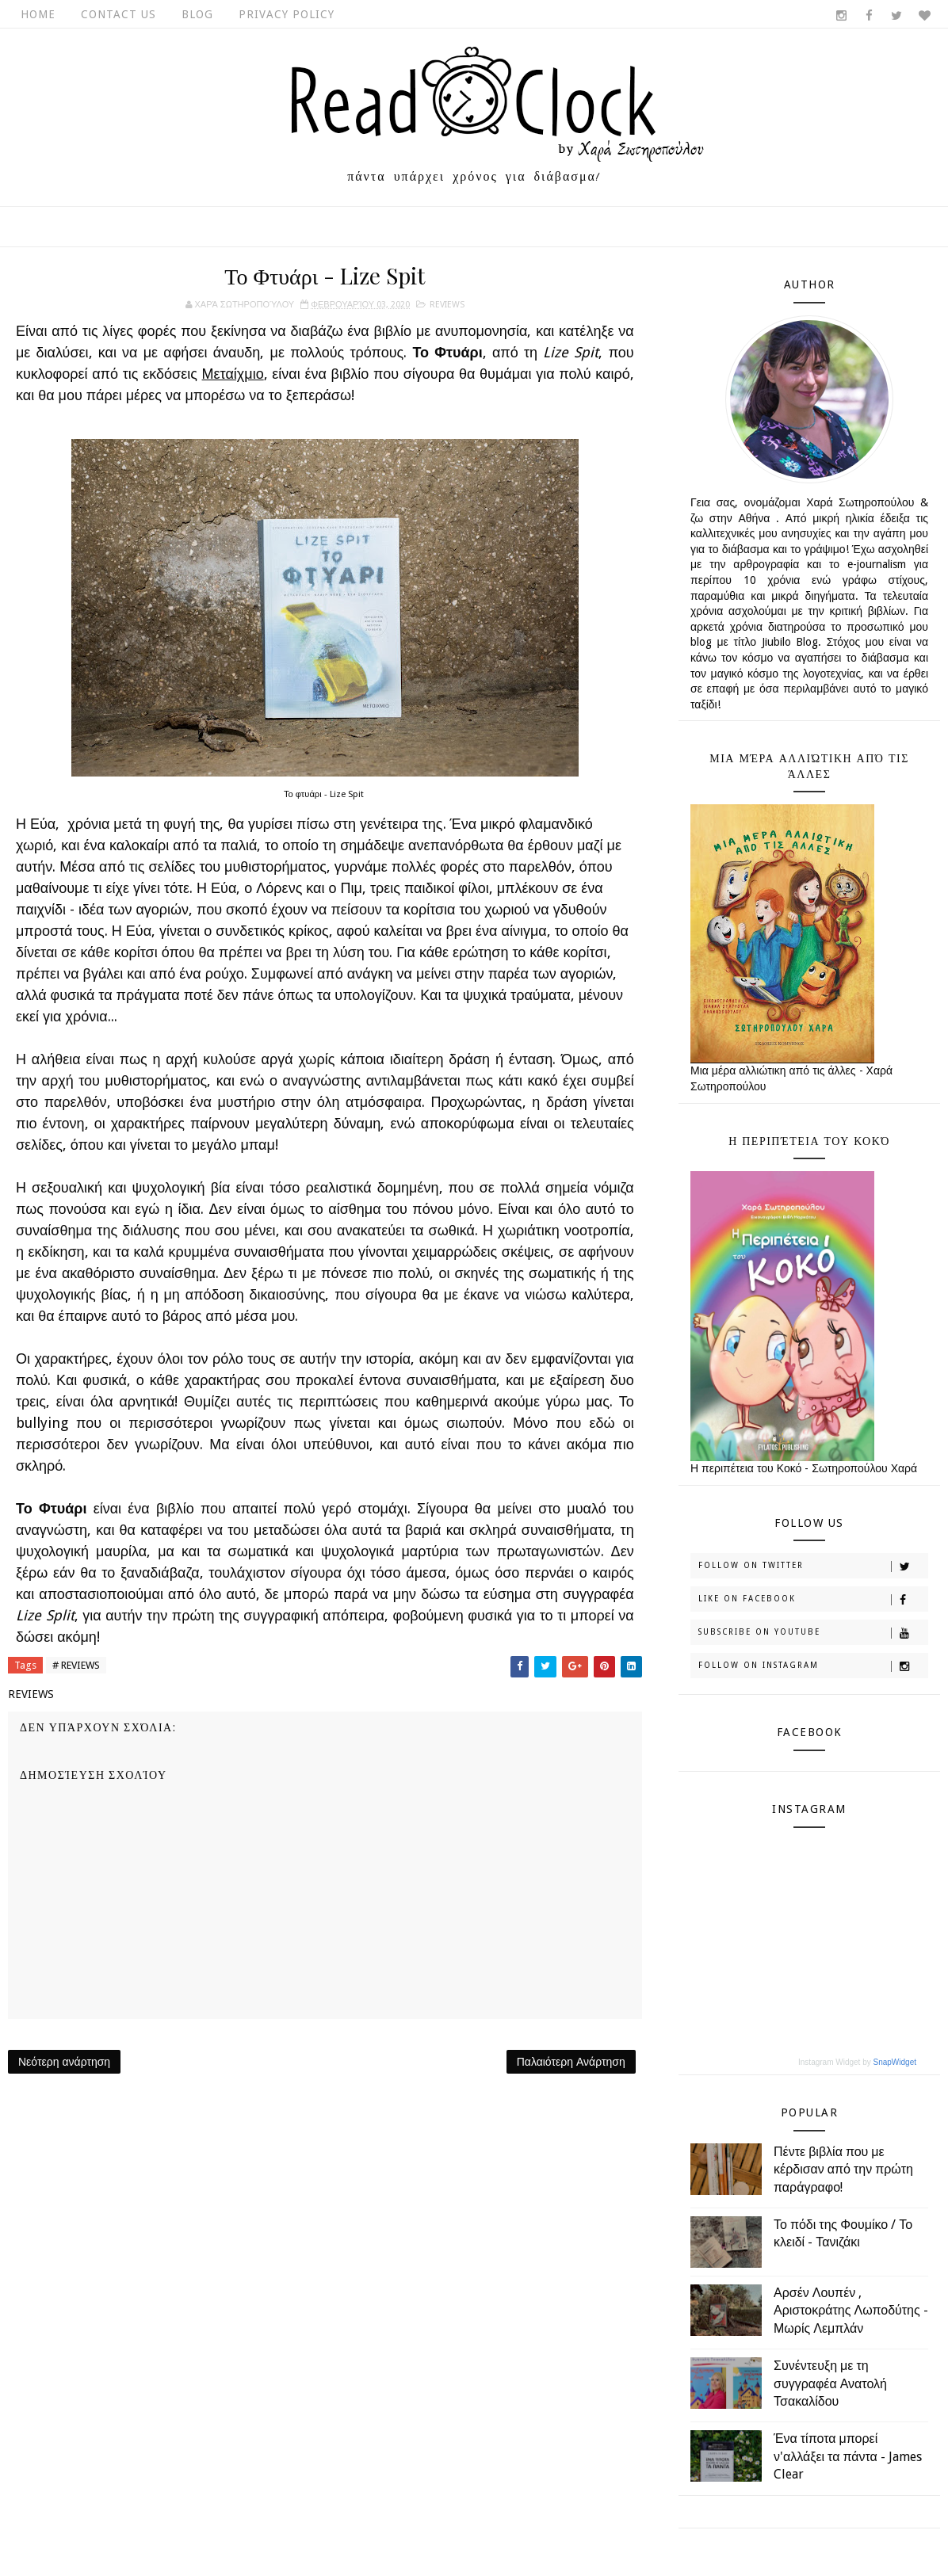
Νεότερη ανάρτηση (64, 2061)
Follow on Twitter (812, 1566)
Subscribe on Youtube (812, 1633)
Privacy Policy (286, 14)
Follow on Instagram (812, 1666)
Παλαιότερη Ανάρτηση (571, 2061)
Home (38, 14)
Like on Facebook (812, 1599)
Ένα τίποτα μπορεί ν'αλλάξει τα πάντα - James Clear (848, 2456)
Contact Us (118, 14)
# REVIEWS (76, 1665)
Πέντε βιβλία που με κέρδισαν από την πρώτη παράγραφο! (843, 2169)
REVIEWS (447, 305)
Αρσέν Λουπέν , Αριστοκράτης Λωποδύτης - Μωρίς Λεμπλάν (851, 2310)
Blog (197, 14)
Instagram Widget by (857, 2062)
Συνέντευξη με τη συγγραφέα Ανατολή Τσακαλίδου (830, 2383)
